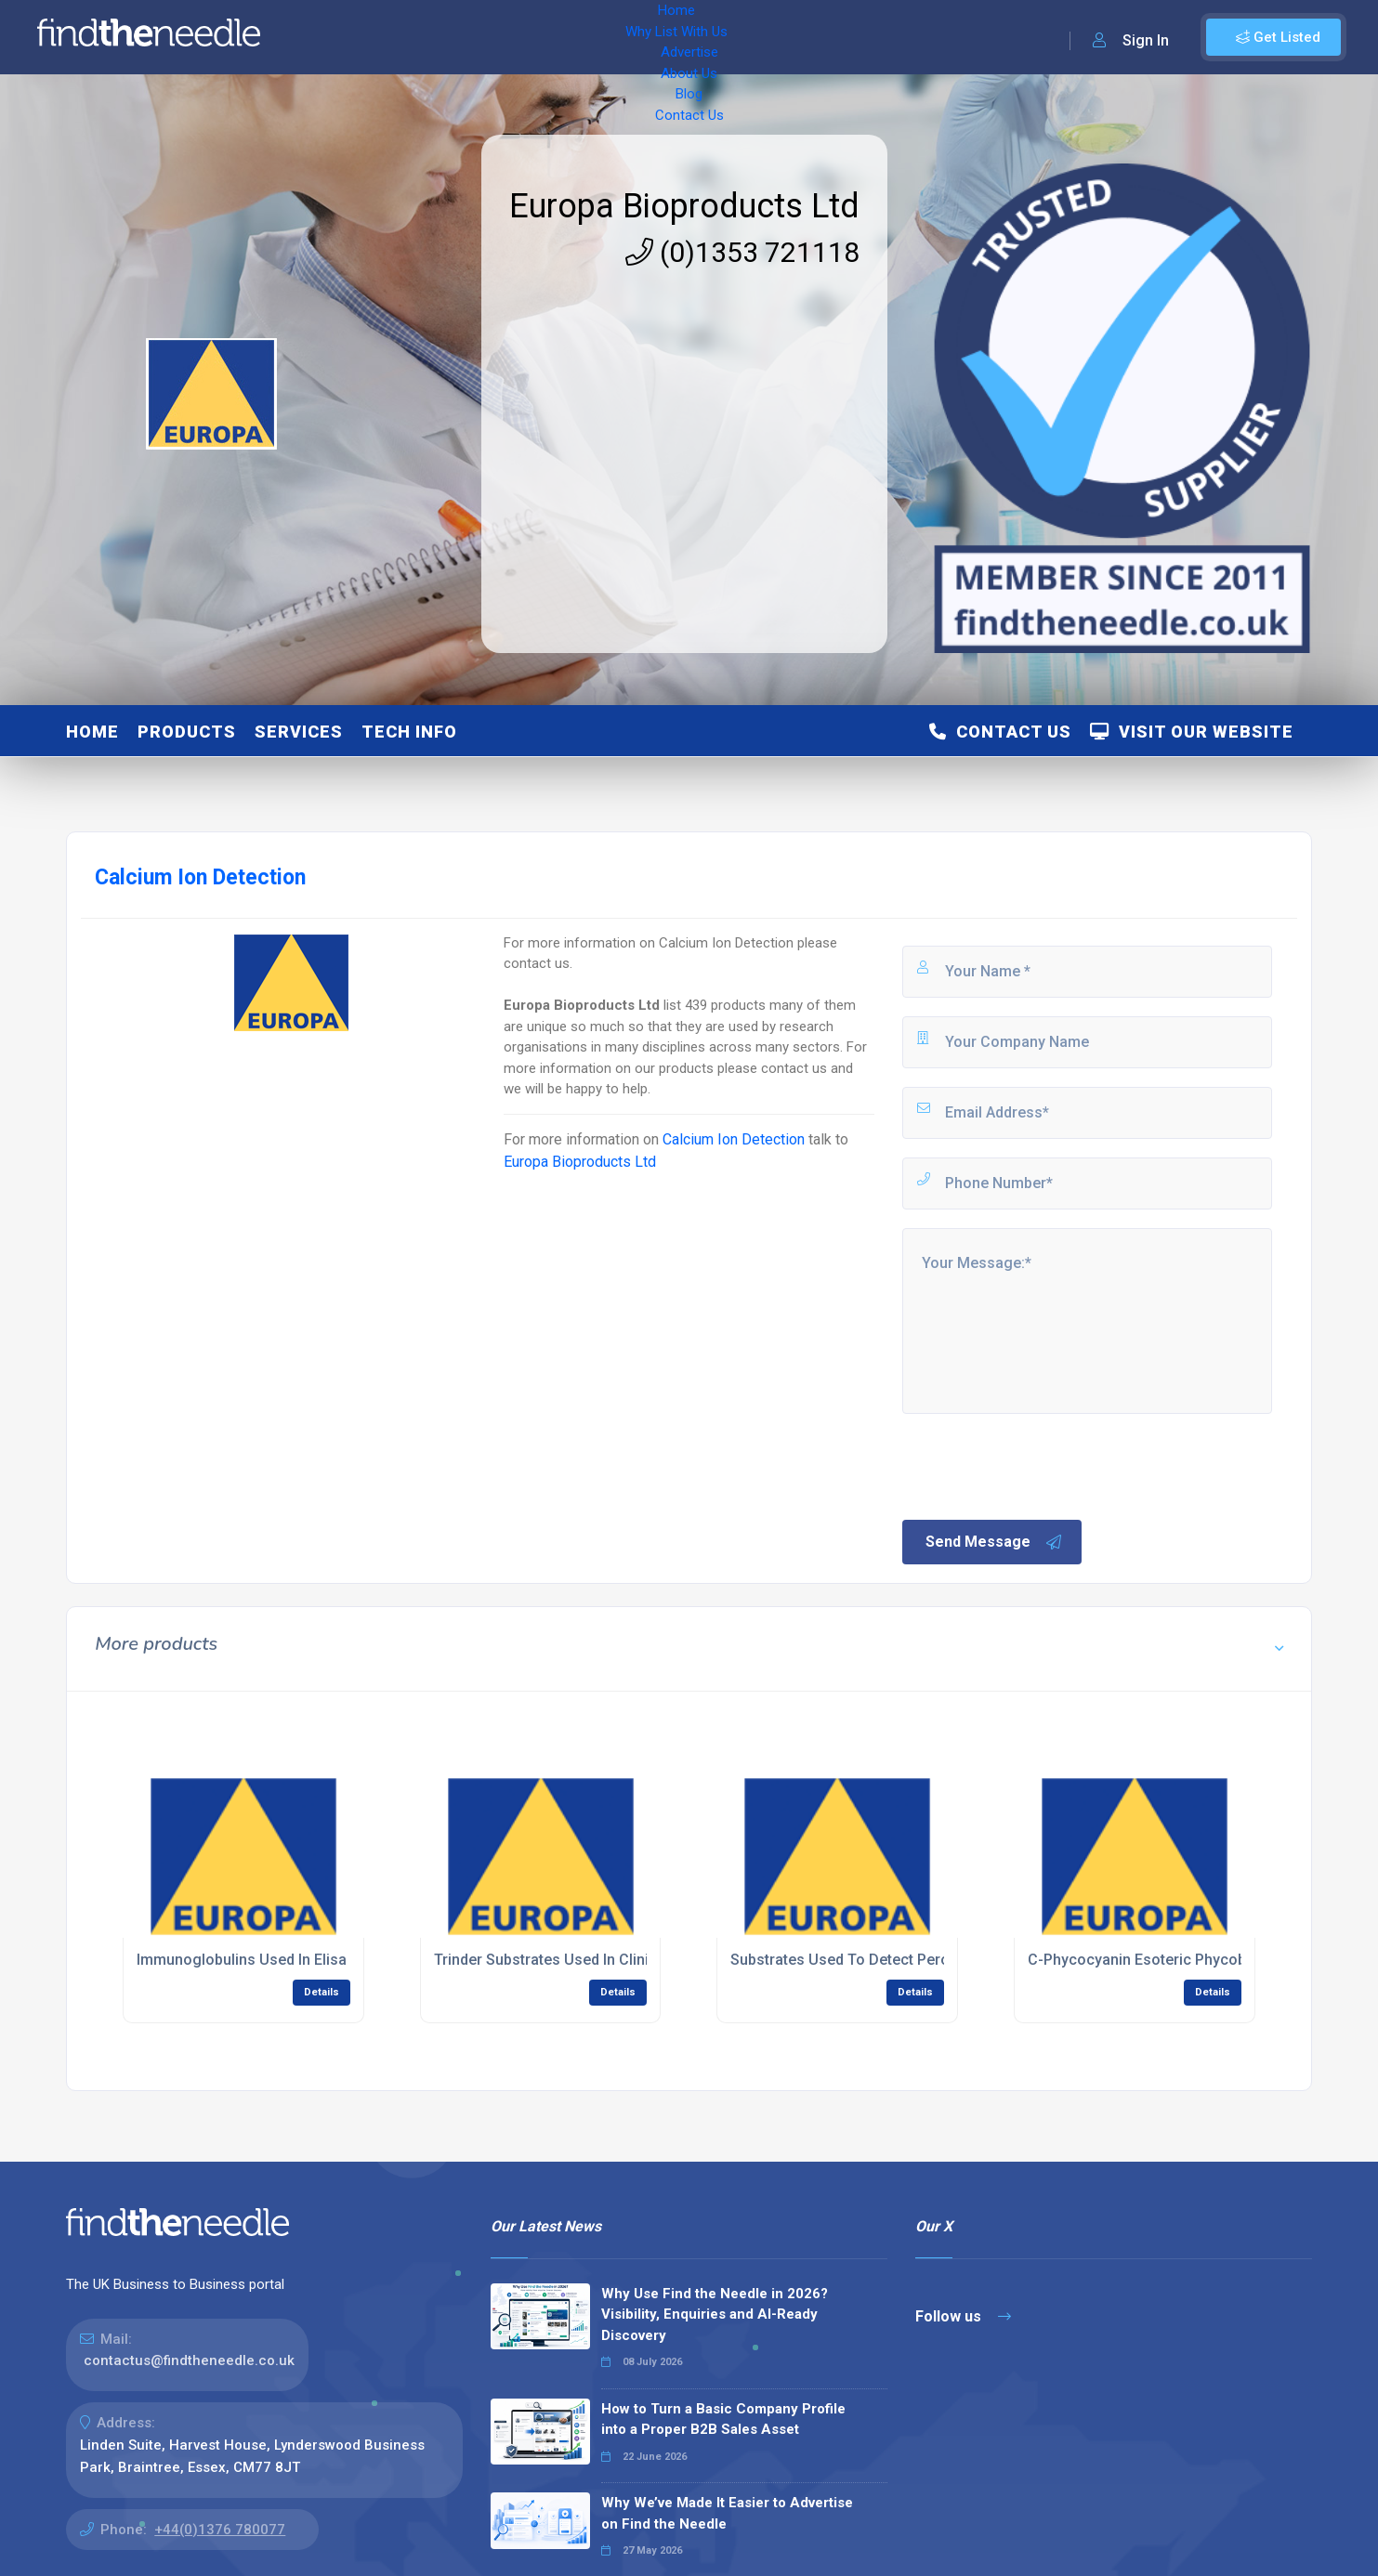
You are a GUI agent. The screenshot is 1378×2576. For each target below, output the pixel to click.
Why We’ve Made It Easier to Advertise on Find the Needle (727, 2513)
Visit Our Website (1191, 731)
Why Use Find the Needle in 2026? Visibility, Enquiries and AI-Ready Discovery (714, 2314)
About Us (613, 37)
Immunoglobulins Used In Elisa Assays (268, 1959)
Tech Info (409, 731)
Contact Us (750, 37)
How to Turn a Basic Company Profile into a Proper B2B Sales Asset (723, 2419)
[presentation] (1040, 1465)
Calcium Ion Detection (734, 1139)
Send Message (994, 1542)
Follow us (963, 2316)
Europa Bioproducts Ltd (684, 206)
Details (321, 1992)
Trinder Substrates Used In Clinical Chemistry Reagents (622, 1959)
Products (187, 731)
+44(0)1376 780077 (219, 2529)
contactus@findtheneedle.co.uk (189, 2360)
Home (328, 37)
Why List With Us (423, 37)
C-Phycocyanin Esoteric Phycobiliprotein (1167, 1959)
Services (299, 731)
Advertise (530, 37)
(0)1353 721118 (742, 252)
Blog (678, 37)
